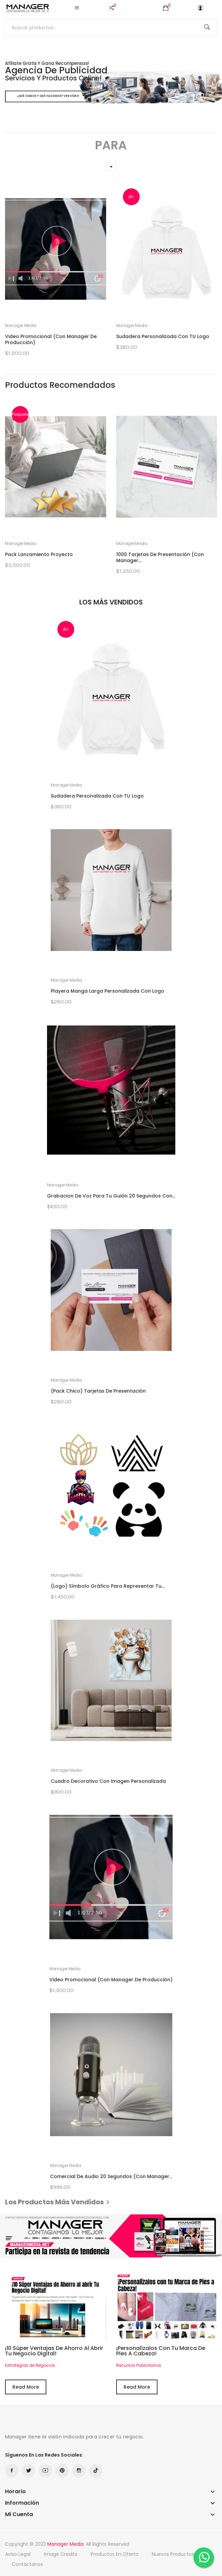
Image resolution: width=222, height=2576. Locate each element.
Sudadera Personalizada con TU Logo (162, 336)
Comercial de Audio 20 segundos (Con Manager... (111, 2176)
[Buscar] (111, 27)
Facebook (11, 2470)
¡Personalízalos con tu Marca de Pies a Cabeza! (160, 2351)
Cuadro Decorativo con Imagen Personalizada (108, 1781)
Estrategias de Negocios (30, 2365)
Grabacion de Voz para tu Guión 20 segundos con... (111, 1196)
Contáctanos (27, 2564)
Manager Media (20, 325)
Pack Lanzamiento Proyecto (39, 554)
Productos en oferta (114, 2554)
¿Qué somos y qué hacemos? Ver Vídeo (48, 96)
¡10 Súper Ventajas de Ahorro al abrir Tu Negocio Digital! (54, 2351)
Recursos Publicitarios (138, 2365)
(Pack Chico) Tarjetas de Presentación (98, 1391)
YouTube (45, 2470)
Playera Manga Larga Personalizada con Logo (107, 991)
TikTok (95, 2470)
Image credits (60, 2554)
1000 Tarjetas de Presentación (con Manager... (160, 557)
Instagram (79, 2470)
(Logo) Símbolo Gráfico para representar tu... (108, 1586)
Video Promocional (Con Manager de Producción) (51, 339)
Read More (25, 2387)
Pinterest (62, 2470)
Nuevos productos (173, 2554)
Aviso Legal (18, 2554)
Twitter (28, 2470)
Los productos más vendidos (58, 2202)
